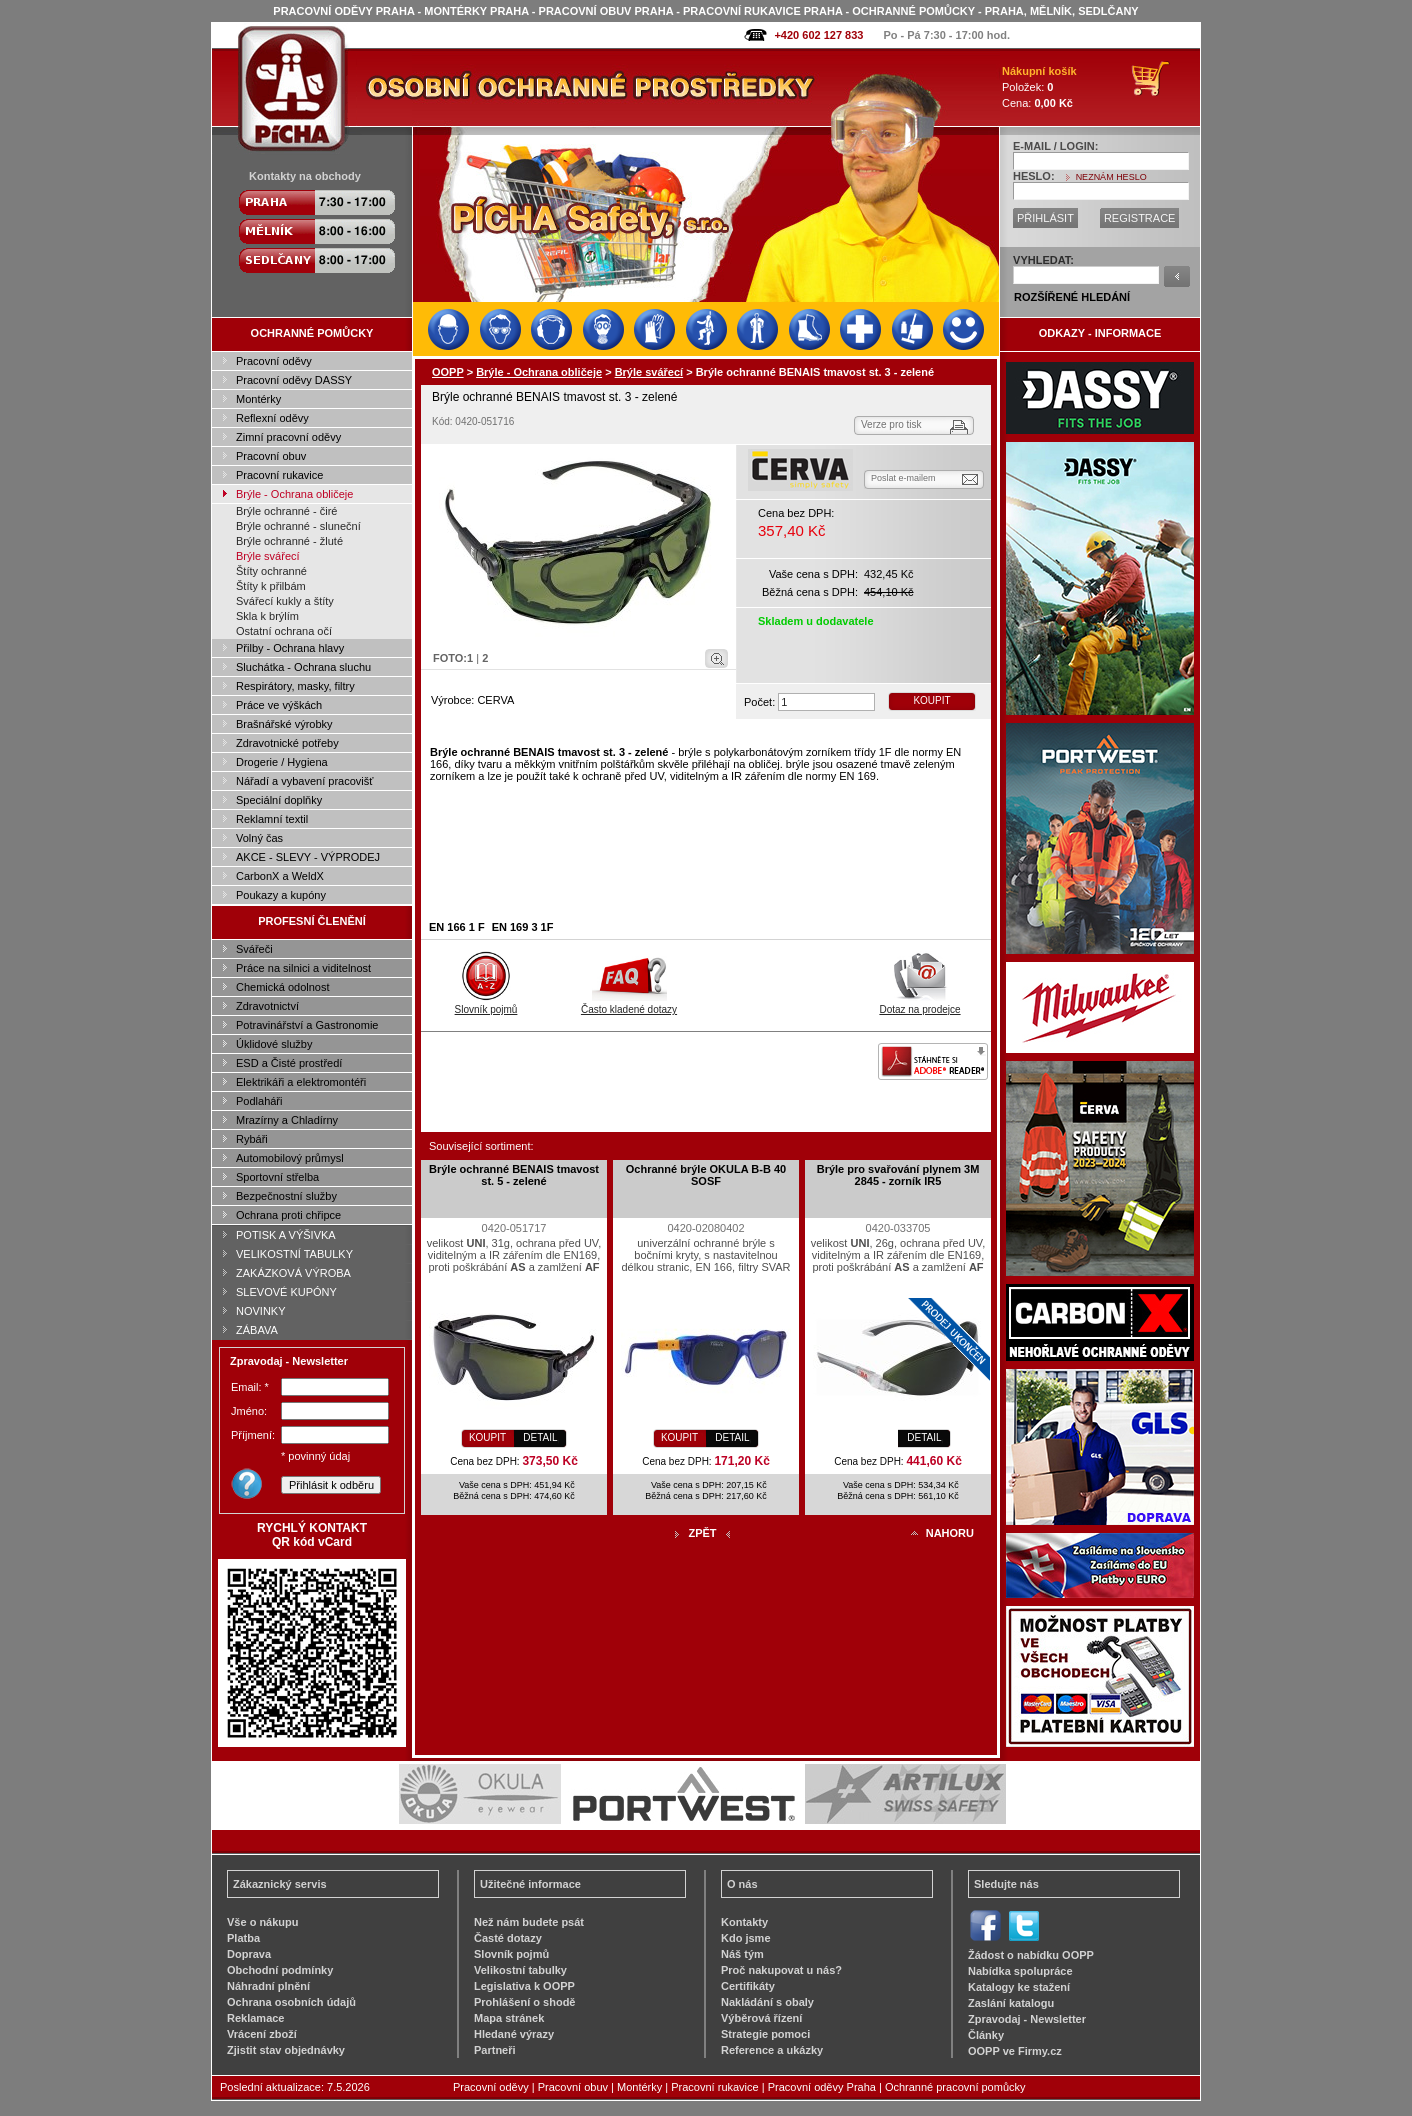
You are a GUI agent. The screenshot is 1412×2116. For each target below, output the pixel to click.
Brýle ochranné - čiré (287, 511)
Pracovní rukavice (279, 475)
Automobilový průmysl (290, 1158)
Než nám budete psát (529, 1922)
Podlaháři (259, 1101)
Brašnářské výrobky (284, 724)
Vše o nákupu (263, 1922)
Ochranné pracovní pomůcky (955, 2087)
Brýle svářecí (268, 556)
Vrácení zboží (262, 2034)
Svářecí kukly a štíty (285, 601)
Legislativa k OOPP (524, 1986)
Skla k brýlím (267, 616)
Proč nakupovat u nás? (781, 1970)
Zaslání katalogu (1011, 2003)
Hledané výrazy (514, 2034)
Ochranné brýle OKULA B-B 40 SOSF (706, 1175)
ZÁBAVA (257, 1330)
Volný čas (259, 838)
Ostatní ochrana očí (284, 631)
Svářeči (254, 949)
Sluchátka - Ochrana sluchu (303, 667)
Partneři (495, 2050)
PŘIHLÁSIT (1045, 218)
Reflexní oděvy (272, 418)
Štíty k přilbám (271, 586)
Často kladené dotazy (629, 1004)
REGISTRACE (1140, 218)
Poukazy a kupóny (281, 895)
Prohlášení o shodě (524, 2002)
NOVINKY (261, 1311)
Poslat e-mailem (903, 478)
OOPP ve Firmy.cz (1015, 2051)
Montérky (258, 399)
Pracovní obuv (271, 456)
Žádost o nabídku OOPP (1031, 1955)
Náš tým (742, 1954)
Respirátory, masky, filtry (295, 686)
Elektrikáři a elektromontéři (301, 1082)
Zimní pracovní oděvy (288, 437)
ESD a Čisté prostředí (289, 1063)
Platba (243, 1938)
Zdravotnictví (267, 1006)
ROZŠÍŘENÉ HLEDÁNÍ (1072, 297)
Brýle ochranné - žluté (289, 541)
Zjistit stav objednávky (286, 2050)
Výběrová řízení (761, 2018)
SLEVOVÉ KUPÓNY (286, 1292)
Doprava (249, 1954)
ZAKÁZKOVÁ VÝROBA (293, 1273)
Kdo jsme (746, 1938)
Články (986, 2035)
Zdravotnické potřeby (287, 743)
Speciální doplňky (279, 800)
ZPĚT (702, 1533)
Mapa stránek (509, 2018)
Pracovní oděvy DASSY (294, 380)
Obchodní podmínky (280, 1970)
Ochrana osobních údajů (291, 2002)
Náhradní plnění (268, 1986)
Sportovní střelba (277, 1177)
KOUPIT (931, 700)
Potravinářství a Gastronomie (307, 1025)
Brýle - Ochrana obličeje (294, 494)
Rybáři (252, 1139)
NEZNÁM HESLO (1111, 177)
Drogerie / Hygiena (282, 762)
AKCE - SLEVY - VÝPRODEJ (308, 857)
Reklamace (256, 2018)
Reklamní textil (272, 819)
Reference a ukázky (772, 2050)
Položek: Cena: (1039, 87)
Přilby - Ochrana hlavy (290, 648)
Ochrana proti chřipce (288, 1215)
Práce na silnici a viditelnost (303, 968)
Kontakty (744, 1922)
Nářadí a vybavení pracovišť (304, 781)
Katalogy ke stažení (1019, 1987)
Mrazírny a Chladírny (287, 1120)
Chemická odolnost (283, 987)
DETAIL (540, 1437)
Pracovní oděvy (274, 361)
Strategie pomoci (765, 2034)
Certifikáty (748, 1986)
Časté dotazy (508, 1938)
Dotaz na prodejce (919, 1004)
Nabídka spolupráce (1020, 1971)
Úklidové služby (274, 1044)
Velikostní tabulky (520, 1970)
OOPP (448, 372)
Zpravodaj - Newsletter (1027, 2019)
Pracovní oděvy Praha (822, 2087)
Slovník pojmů (486, 1004)
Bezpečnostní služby (286, 1196)
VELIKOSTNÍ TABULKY (294, 1254)
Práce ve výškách (279, 705)
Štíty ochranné (271, 571)
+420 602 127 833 (818, 35)
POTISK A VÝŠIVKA (286, 1235)
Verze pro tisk (891, 424)
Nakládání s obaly (767, 2002)
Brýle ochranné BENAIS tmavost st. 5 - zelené (514, 1175)
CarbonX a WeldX (280, 876)
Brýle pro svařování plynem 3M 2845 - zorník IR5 (898, 1175)
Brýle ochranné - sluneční (298, 526)
